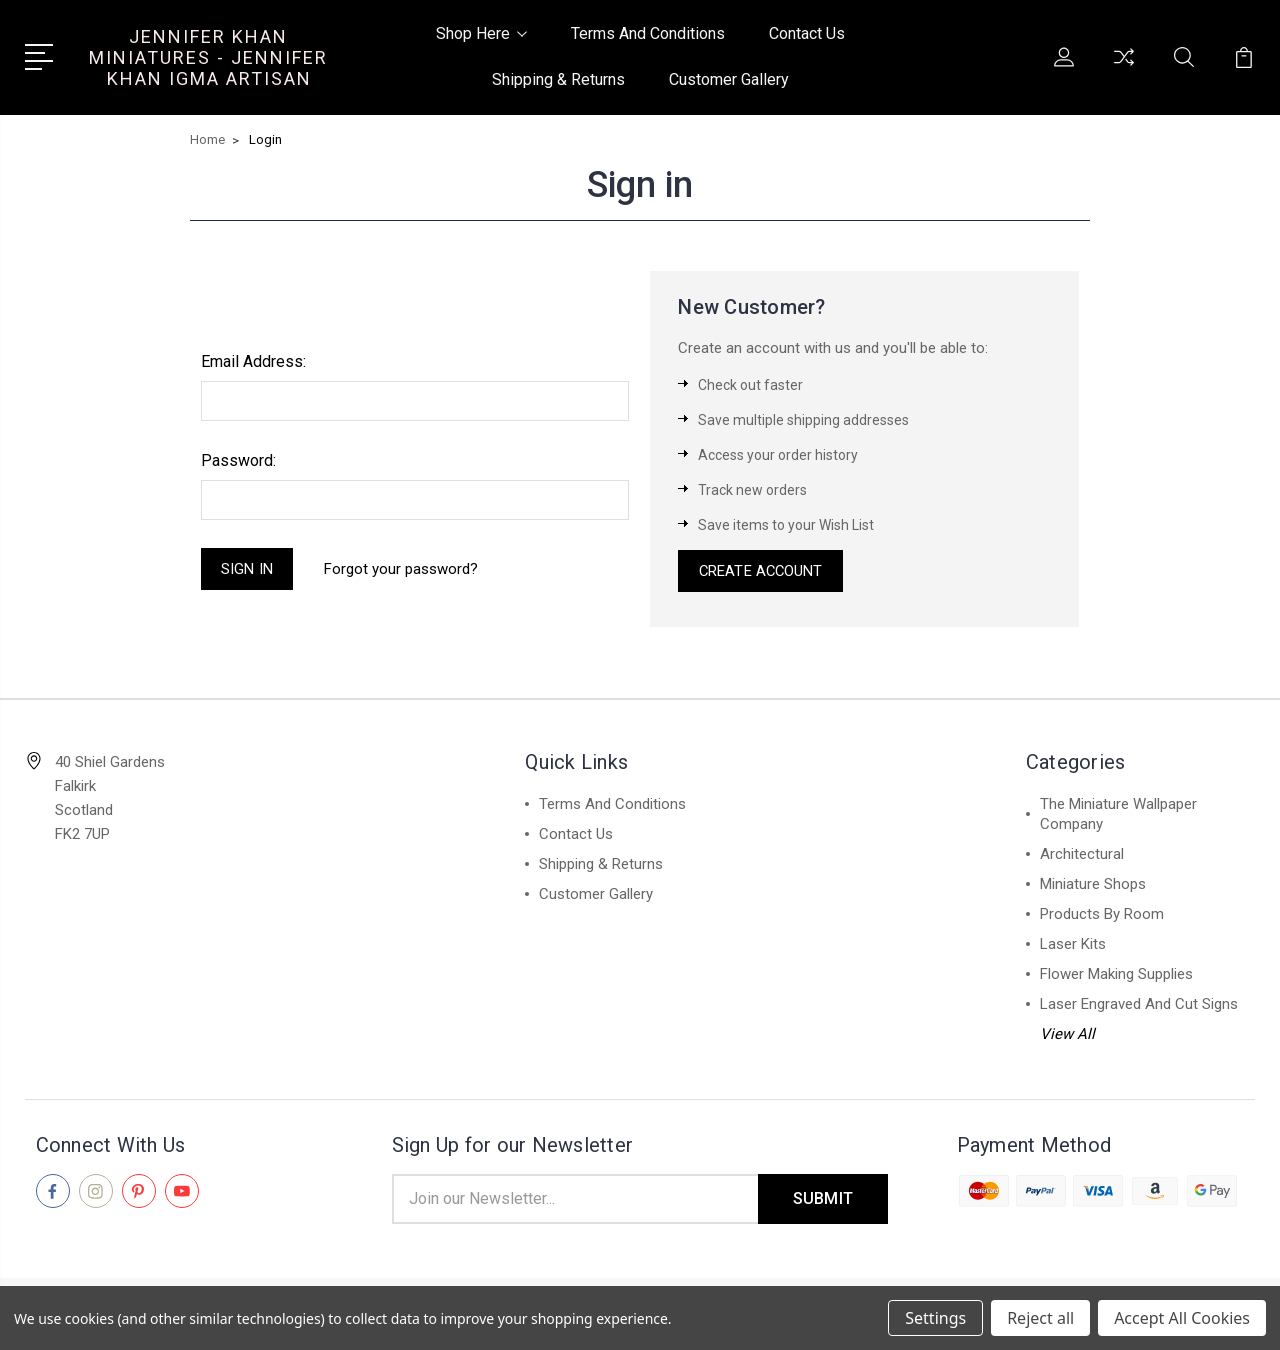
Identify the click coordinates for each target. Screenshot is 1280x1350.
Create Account (762, 572)
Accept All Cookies (1182, 1318)
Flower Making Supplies (1116, 976)
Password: (238, 460)
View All (1067, 1036)
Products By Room (1102, 916)
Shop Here (481, 33)
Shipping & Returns (558, 79)
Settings (935, 1318)
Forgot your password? (402, 569)
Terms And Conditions (648, 33)
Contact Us (807, 33)
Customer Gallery (729, 79)
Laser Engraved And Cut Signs (1139, 1006)
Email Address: (253, 361)
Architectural (1082, 856)
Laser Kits (1073, 946)
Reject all (1040, 1318)
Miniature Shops (1093, 886)
